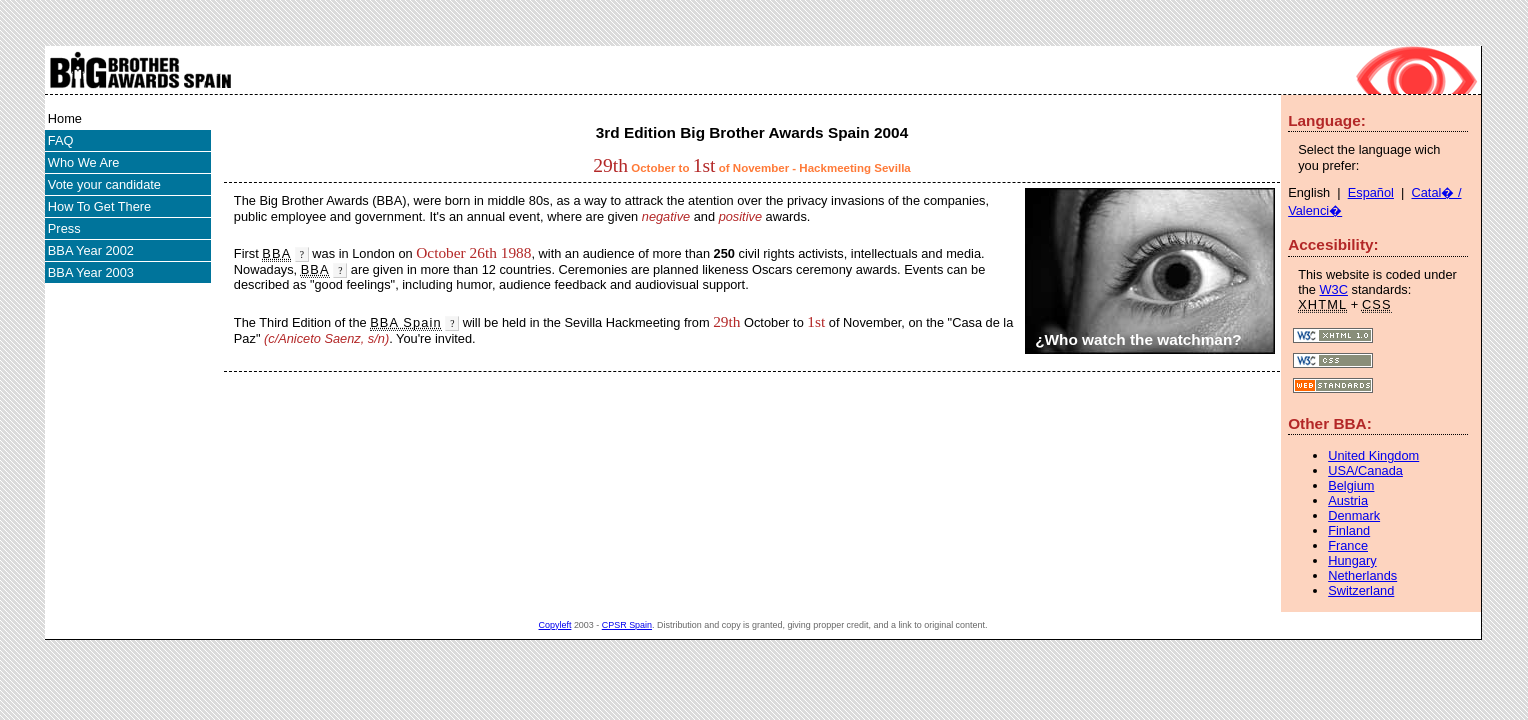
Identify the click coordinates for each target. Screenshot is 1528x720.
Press (64, 228)
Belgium (1351, 485)
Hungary (1352, 560)
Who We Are (84, 162)
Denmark (1354, 515)
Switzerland (1361, 590)
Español (1371, 192)
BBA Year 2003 (91, 272)
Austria (1348, 500)
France (1348, 545)
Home (65, 118)
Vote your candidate (104, 184)
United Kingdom (1373, 455)
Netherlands (1362, 575)
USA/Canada (1365, 470)
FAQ (61, 140)
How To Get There (99, 206)
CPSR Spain (627, 625)
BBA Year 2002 (91, 250)
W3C (1334, 289)
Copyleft (555, 625)
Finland (1349, 530)
